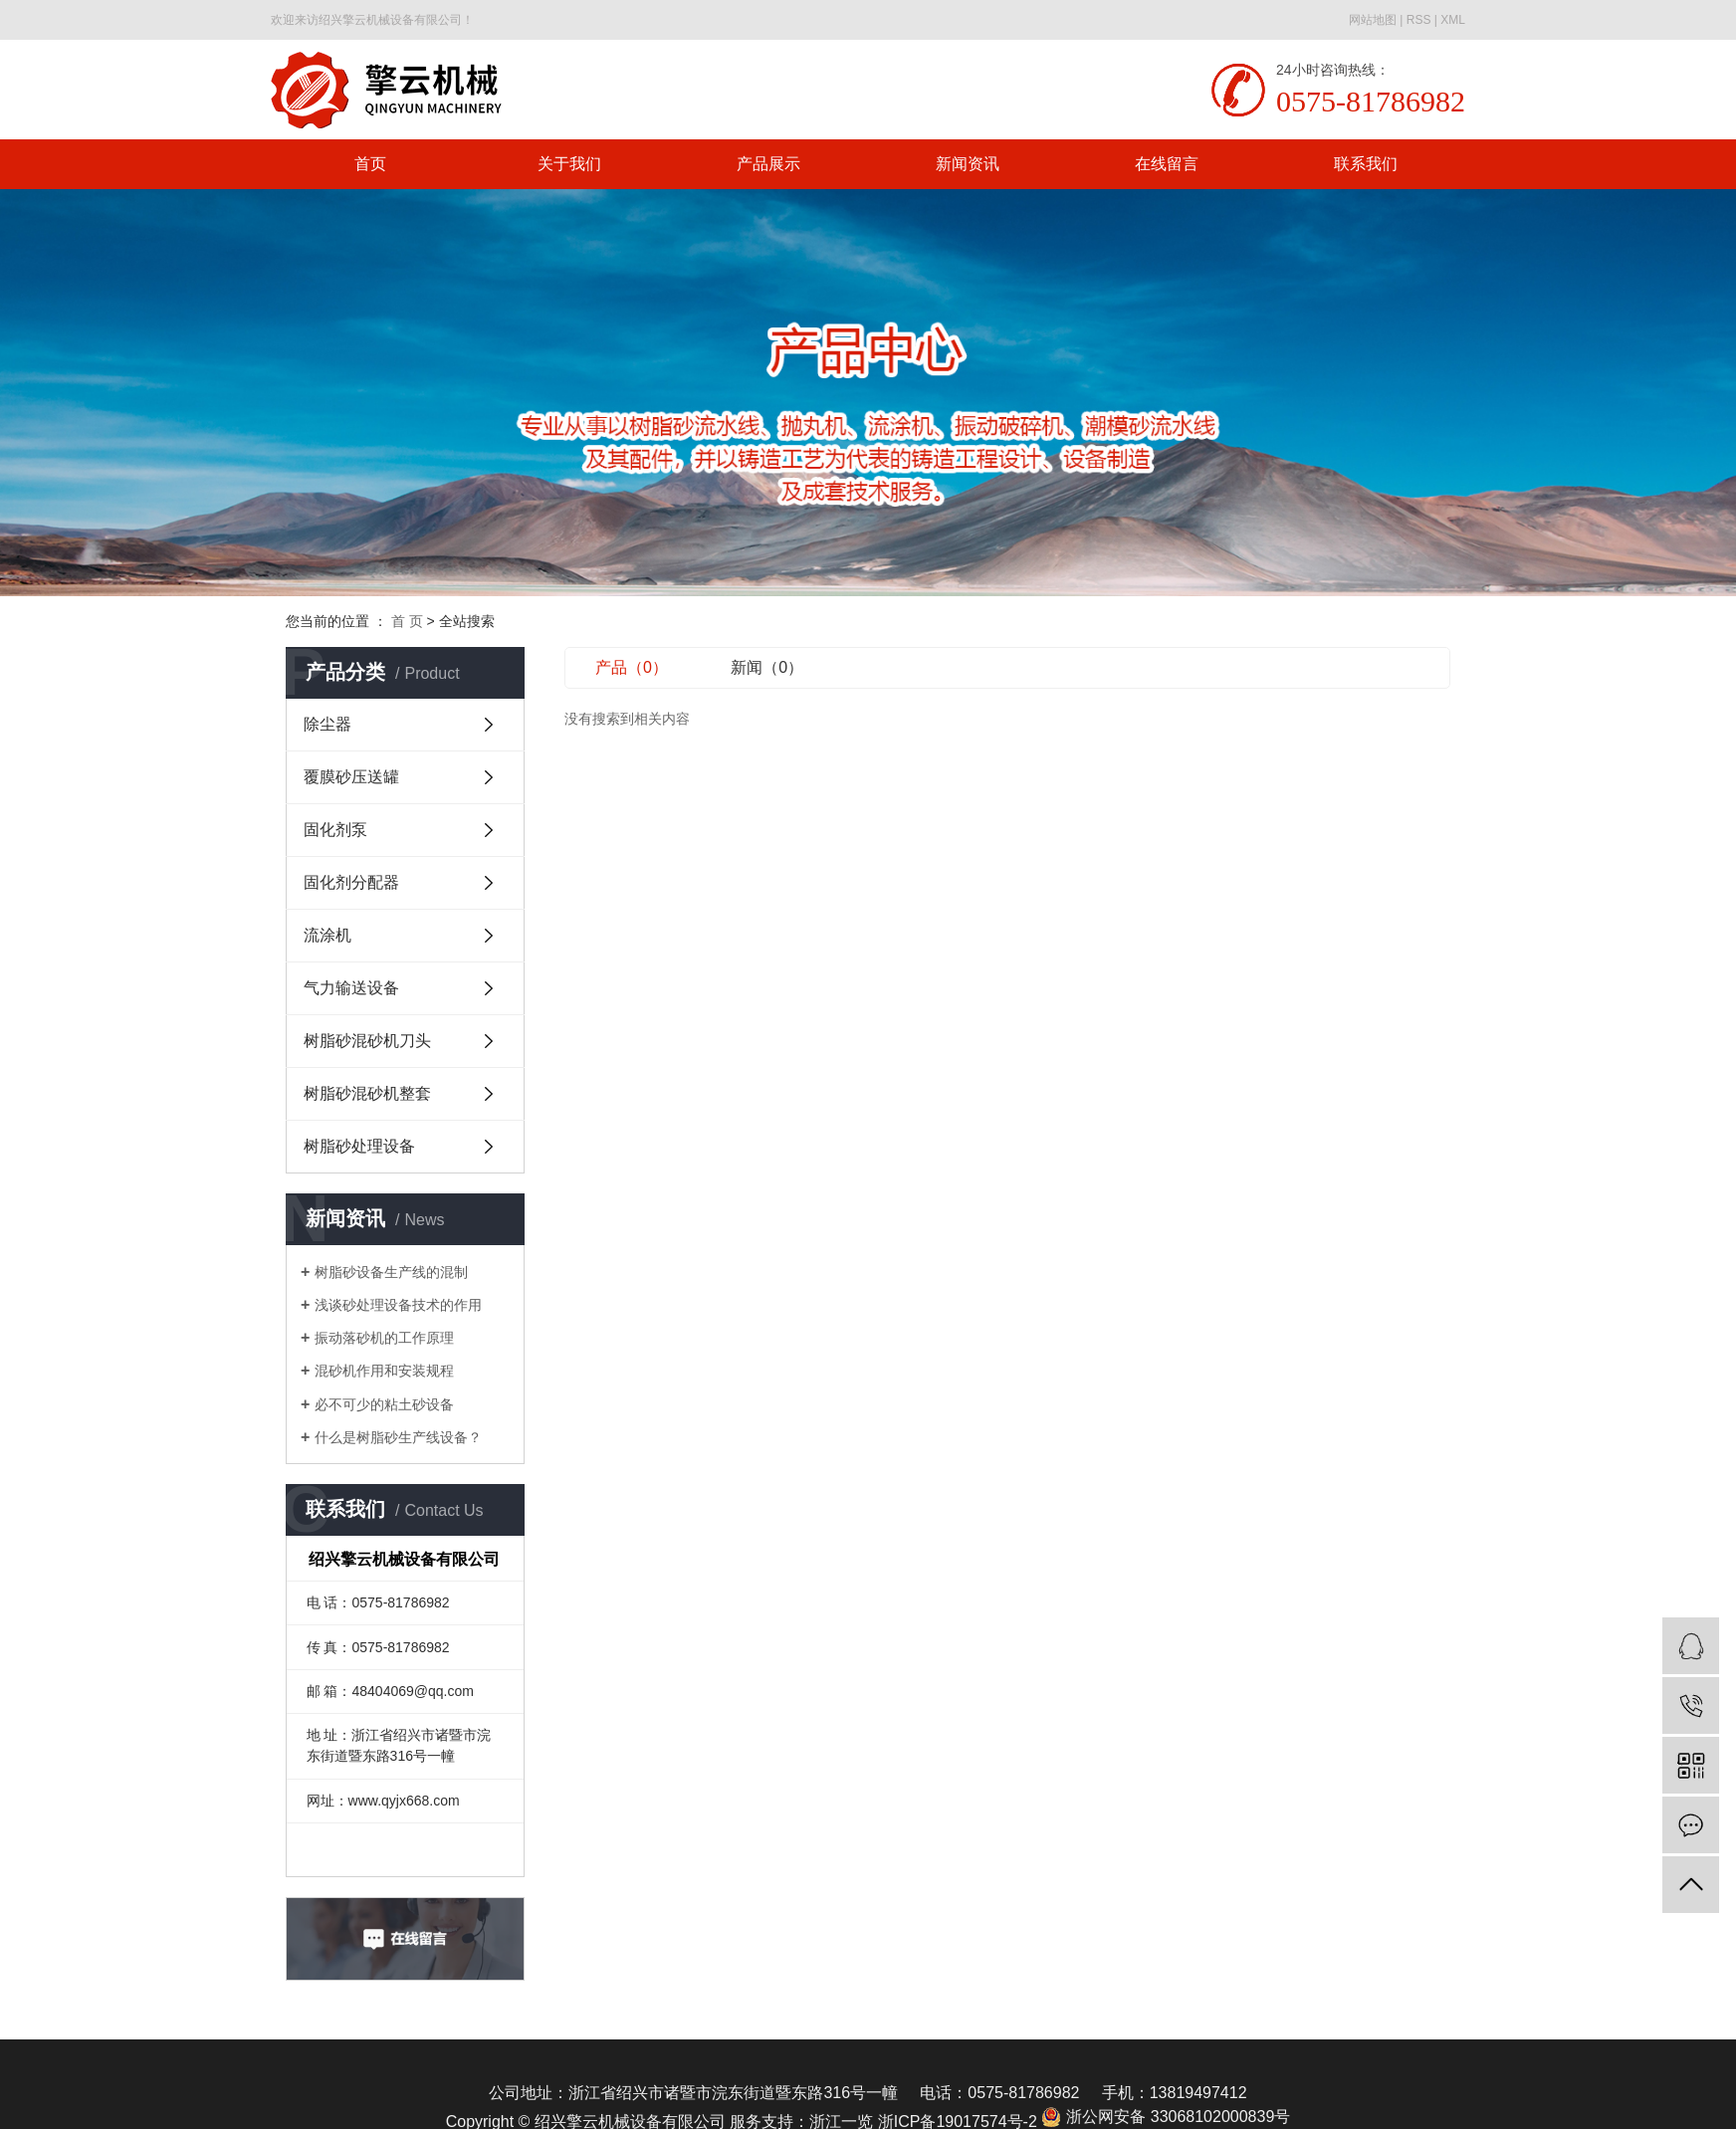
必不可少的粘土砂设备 (384, 1404)
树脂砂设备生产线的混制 (391, 1272)
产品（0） (631, 667)
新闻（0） (767, 667)
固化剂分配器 (351, 882)
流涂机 (327, 935)
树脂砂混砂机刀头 (367, 1040)
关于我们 (569, 163)
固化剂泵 (335, 829)
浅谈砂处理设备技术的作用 (398, 1305)
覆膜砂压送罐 (351, 776)
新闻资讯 (967, 163)
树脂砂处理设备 (359, 1146)
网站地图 (1373, 20)
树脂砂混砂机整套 (367, 1093)
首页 (370, 163)
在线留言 (1166, 163)
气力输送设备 (351, 987)
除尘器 (327, 724)
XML (1452, 20)
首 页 (407, 621)
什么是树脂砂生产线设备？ (398, 1437)
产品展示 (768, 163)
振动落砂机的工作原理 (384, 1338)
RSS (1419, 20)
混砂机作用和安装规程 (384, 1371)
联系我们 (1366, 163)
